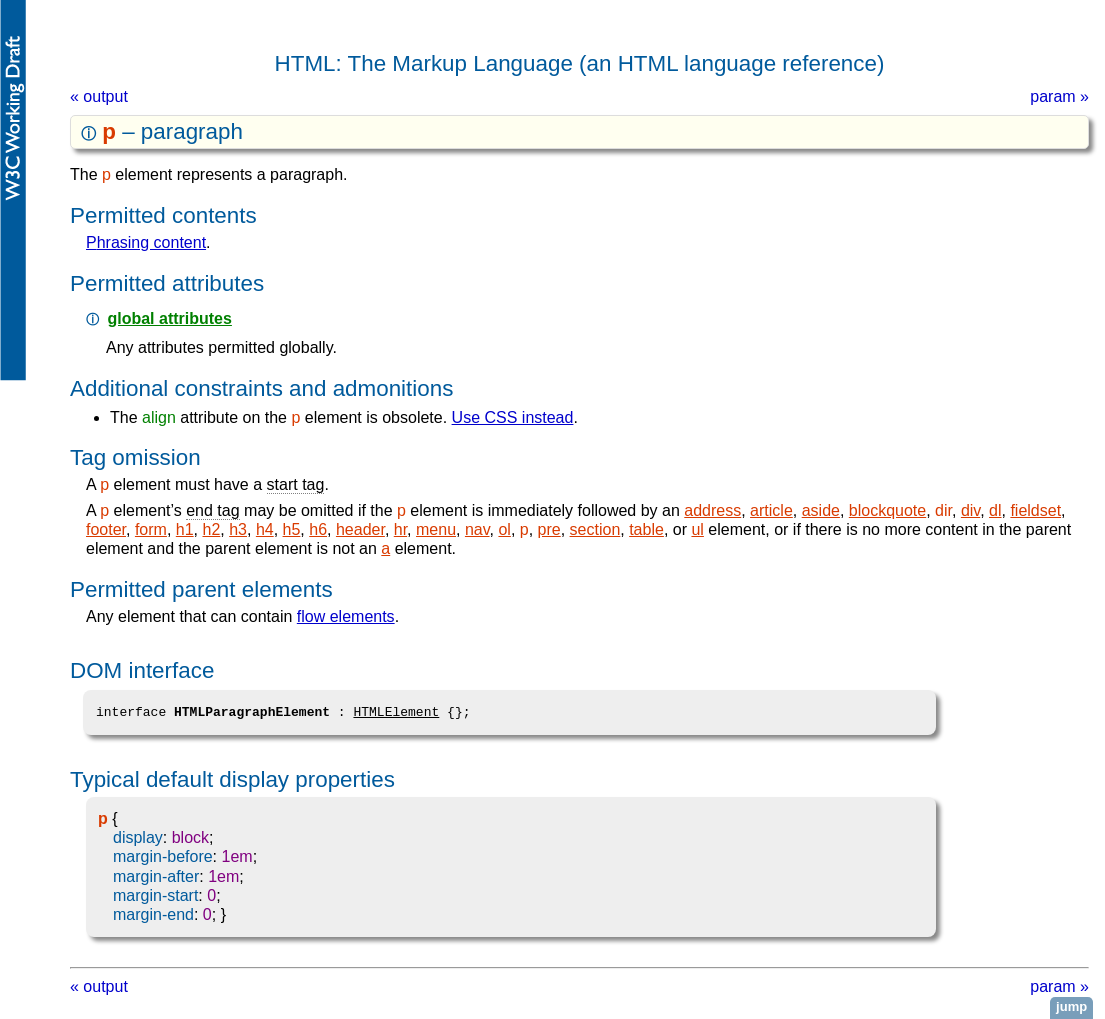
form (151, 529)
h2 (212, 529)
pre (549, 529)
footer (106, 529)
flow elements (346, 616)
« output (99, 96)
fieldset (1035, 510)
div (970, 510)
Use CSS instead (513, 417)
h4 (265, 529)
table (646, 529)
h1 (185, 529)
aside (821, 510)
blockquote (887, 510)
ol (504, 529)
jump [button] (1071, 1006)
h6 (318, 529)
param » (1059, 96)
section (595, 529)
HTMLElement (396, 712)
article (771, 510)
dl (995, 510)
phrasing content (146, 242)
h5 (292, 529)
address (712, 510)
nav (477, 529)
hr (400, 529)
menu (436, 529)
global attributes (169, 318)
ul (697, 529)
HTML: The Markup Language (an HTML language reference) (580, 63)
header (360, 529)
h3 (238, 529)
